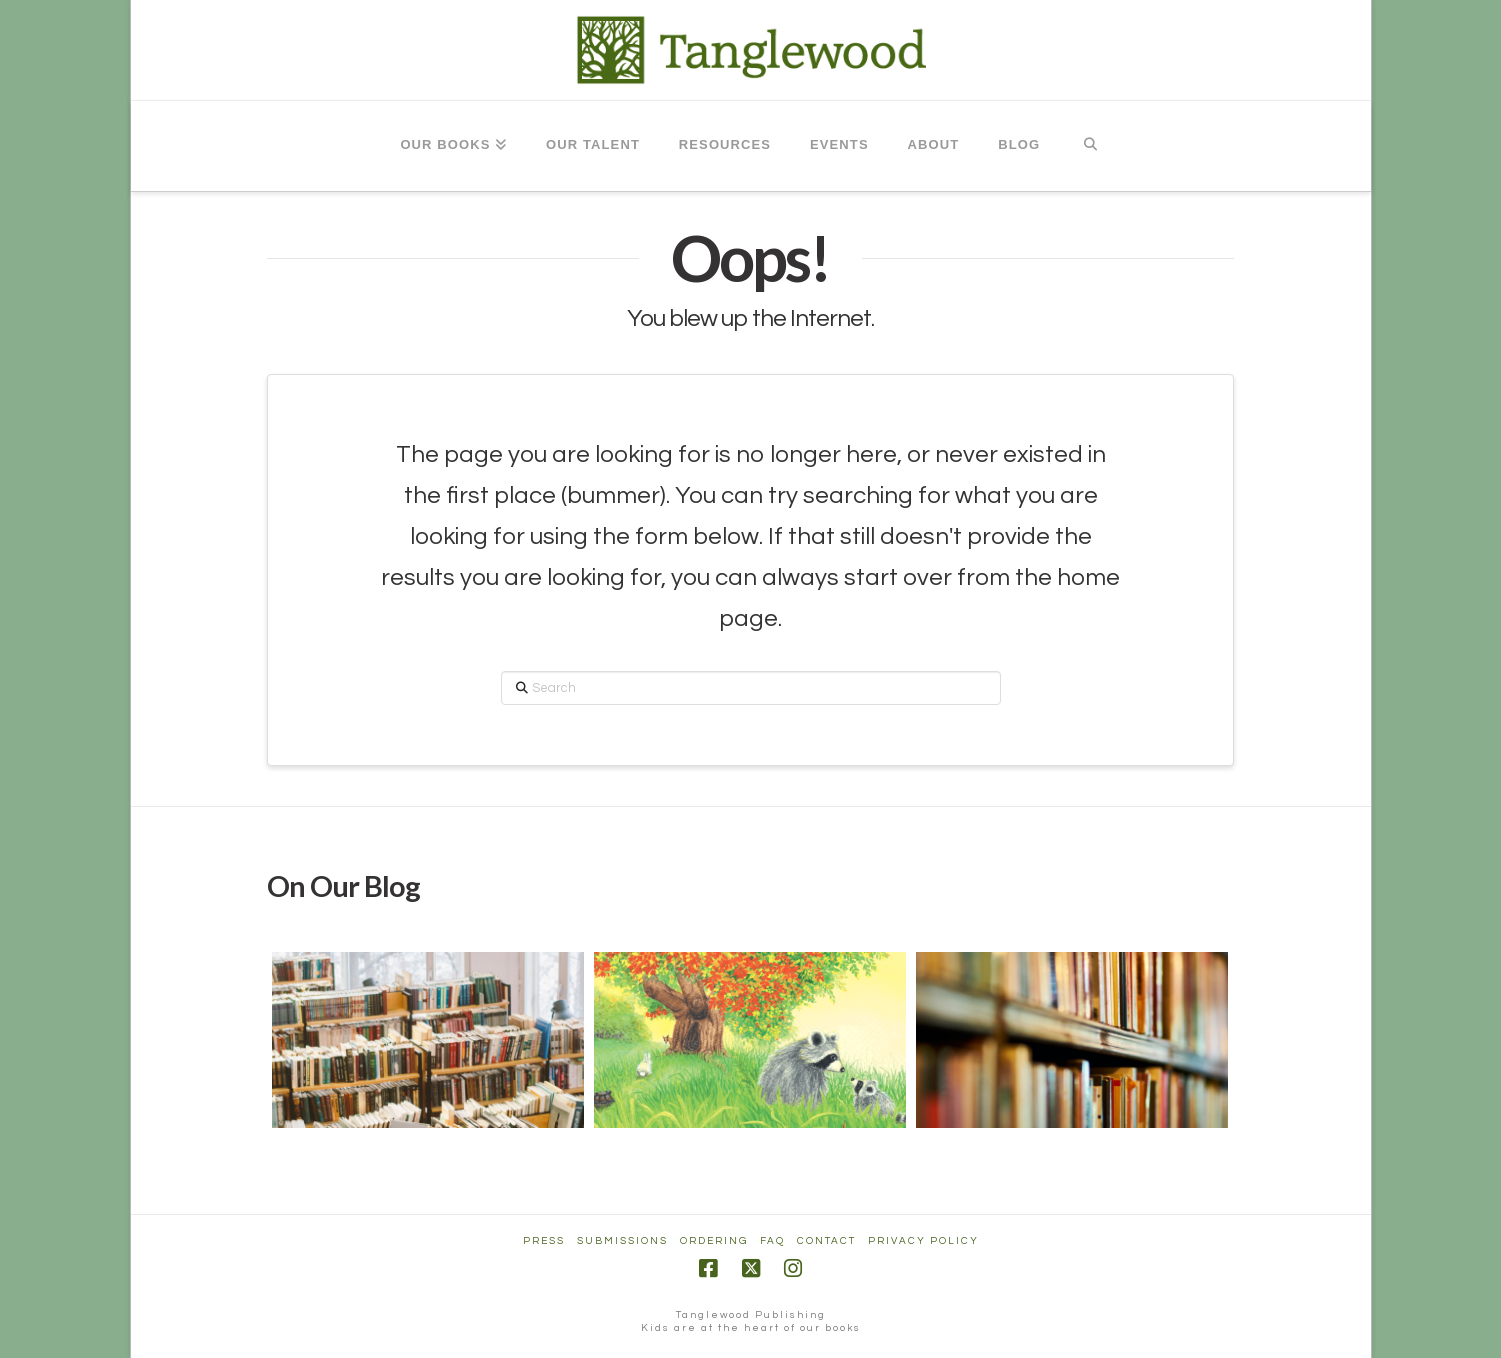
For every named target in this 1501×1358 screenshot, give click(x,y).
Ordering (714, 1241)
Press (544, 1241)
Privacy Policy (923, 1241)
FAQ (772, 1241)
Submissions (622, 1241)
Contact (826, 1241)
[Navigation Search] (1089, 146)
